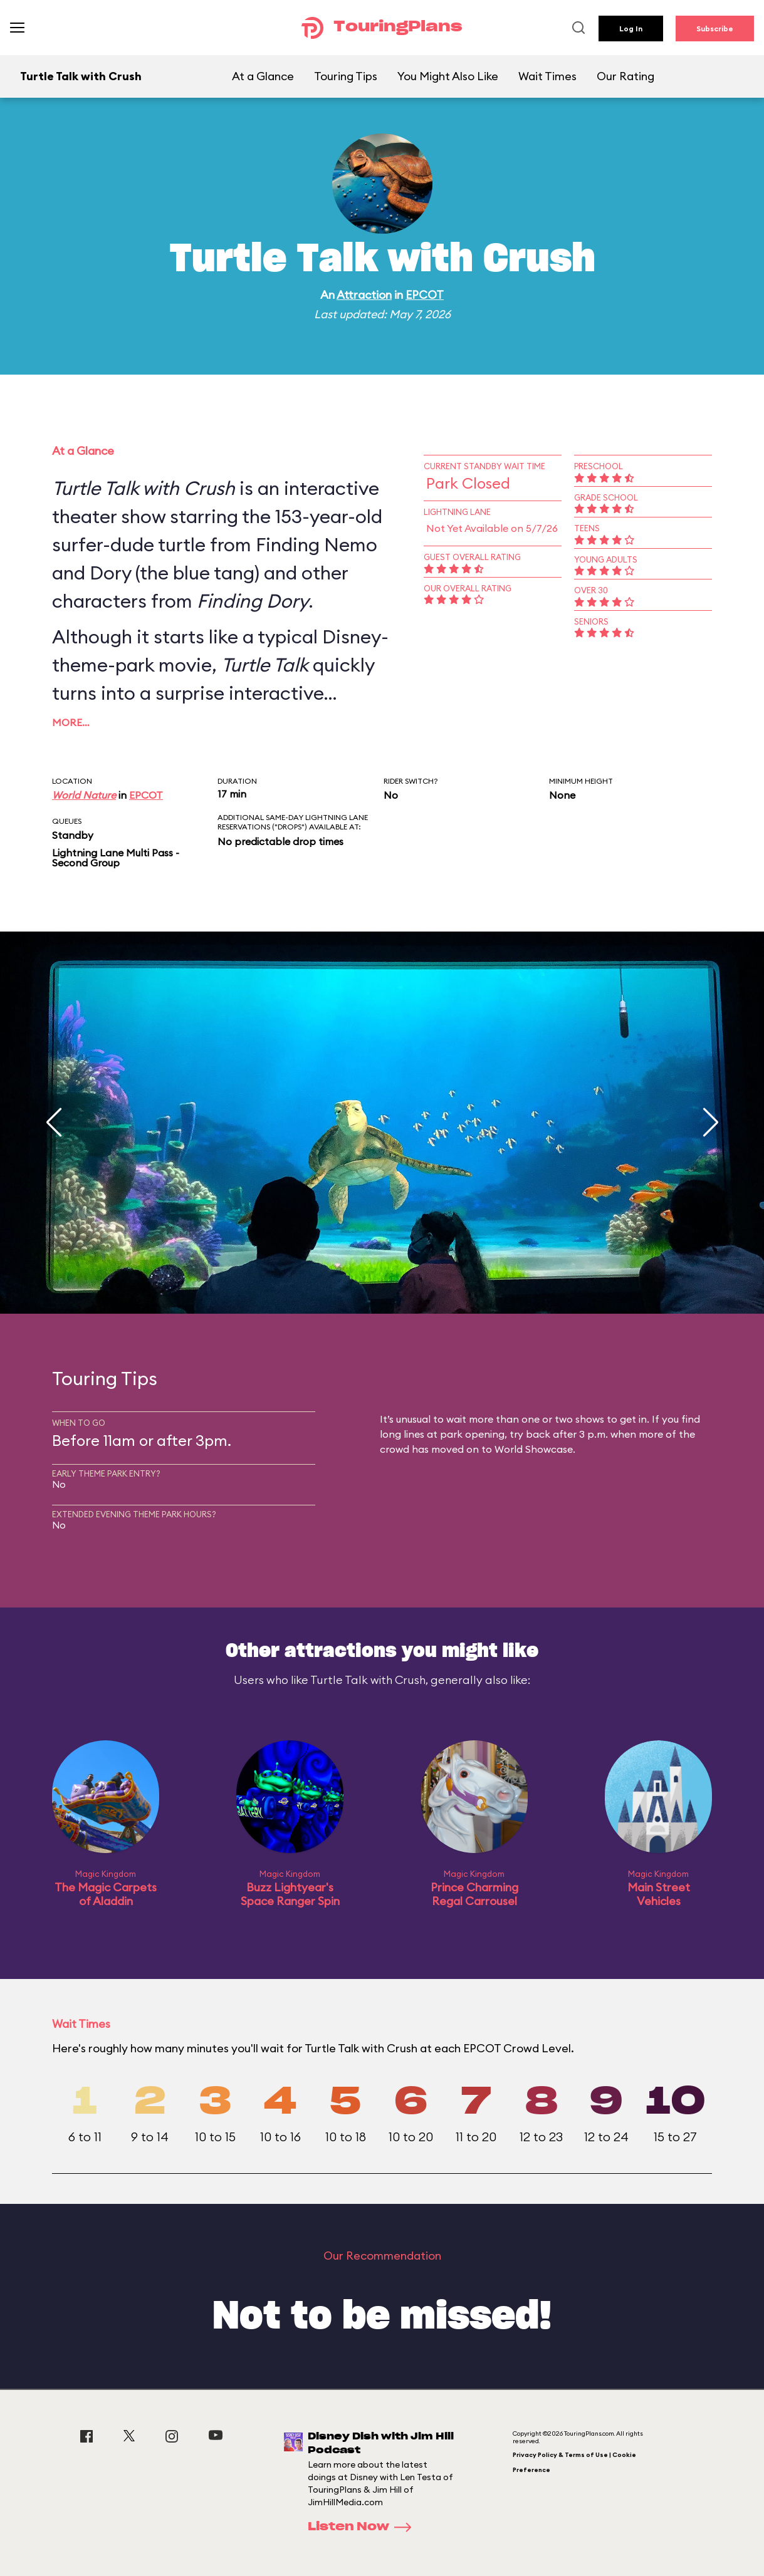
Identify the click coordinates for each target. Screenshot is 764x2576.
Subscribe (714, 28)
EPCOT (425, 295)
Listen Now (363, 2527)
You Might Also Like (447, 76)
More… (71, 722)
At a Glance (263, 76)
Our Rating (625, 76)
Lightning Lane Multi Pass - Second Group (115, 857)
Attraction (364, 295)
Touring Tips (345, 76)
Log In (630, 28)
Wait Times (547, 76)
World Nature (84, 795)
